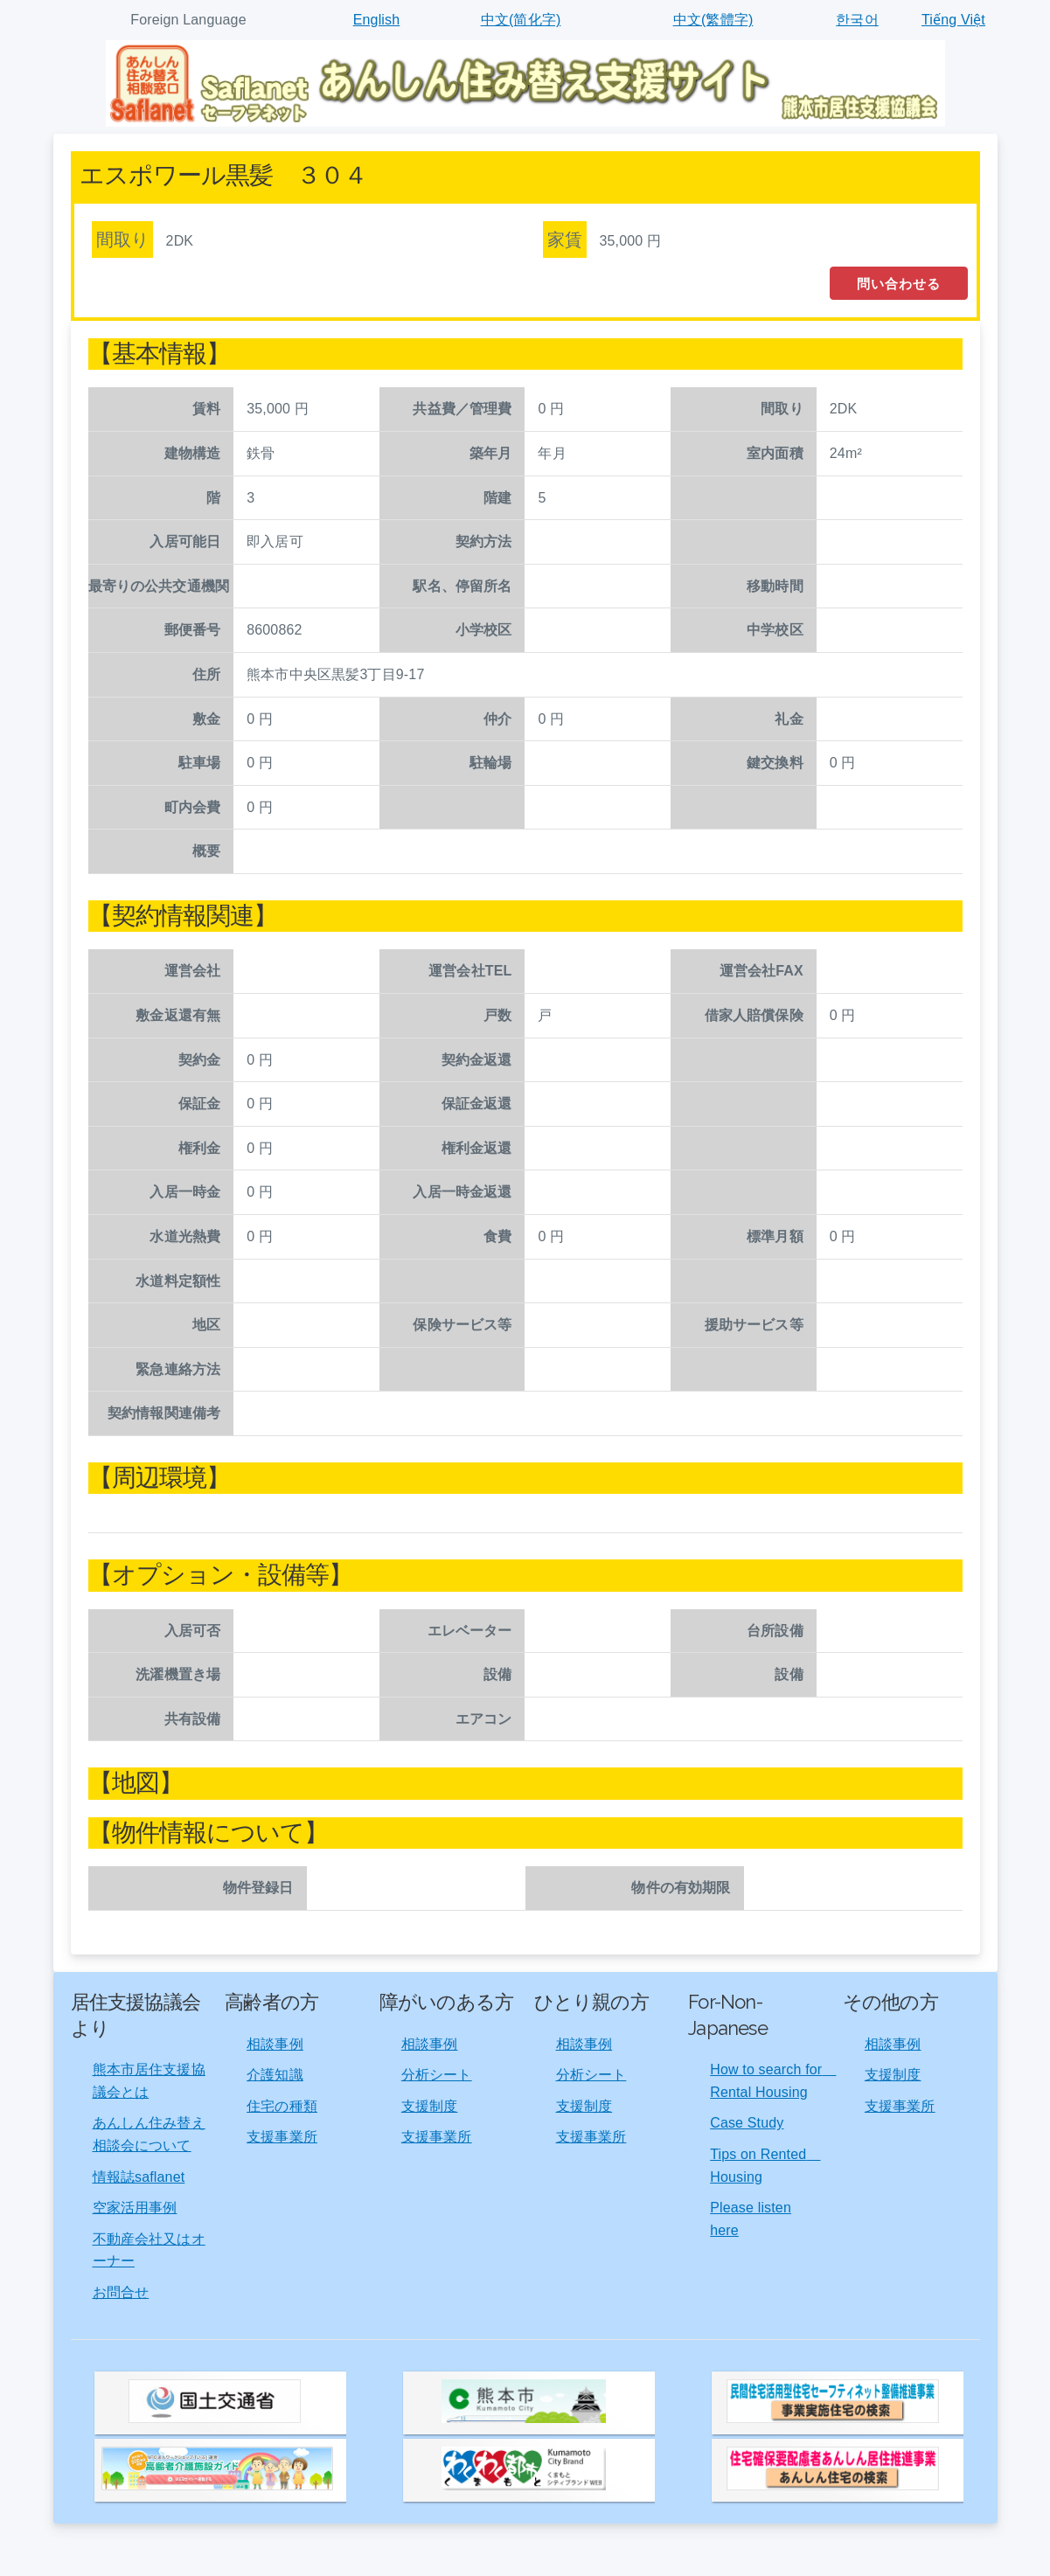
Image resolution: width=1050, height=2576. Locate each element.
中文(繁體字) (713, 19)
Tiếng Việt (953, 19)
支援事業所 (282, 2136)
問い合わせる (899, 283)
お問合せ (121, 2292)
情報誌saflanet (139, 2177)
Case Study (746, 2122)
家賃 (564, 239)
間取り (122, 239)
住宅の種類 (282, 2106)
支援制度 (429, 2106)
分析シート (436, 2074)
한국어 (857, 19)
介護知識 (275, 2074)
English (376, 19)
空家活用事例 (135, 2207)
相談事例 (275, 2044)
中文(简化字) (521, 19)
